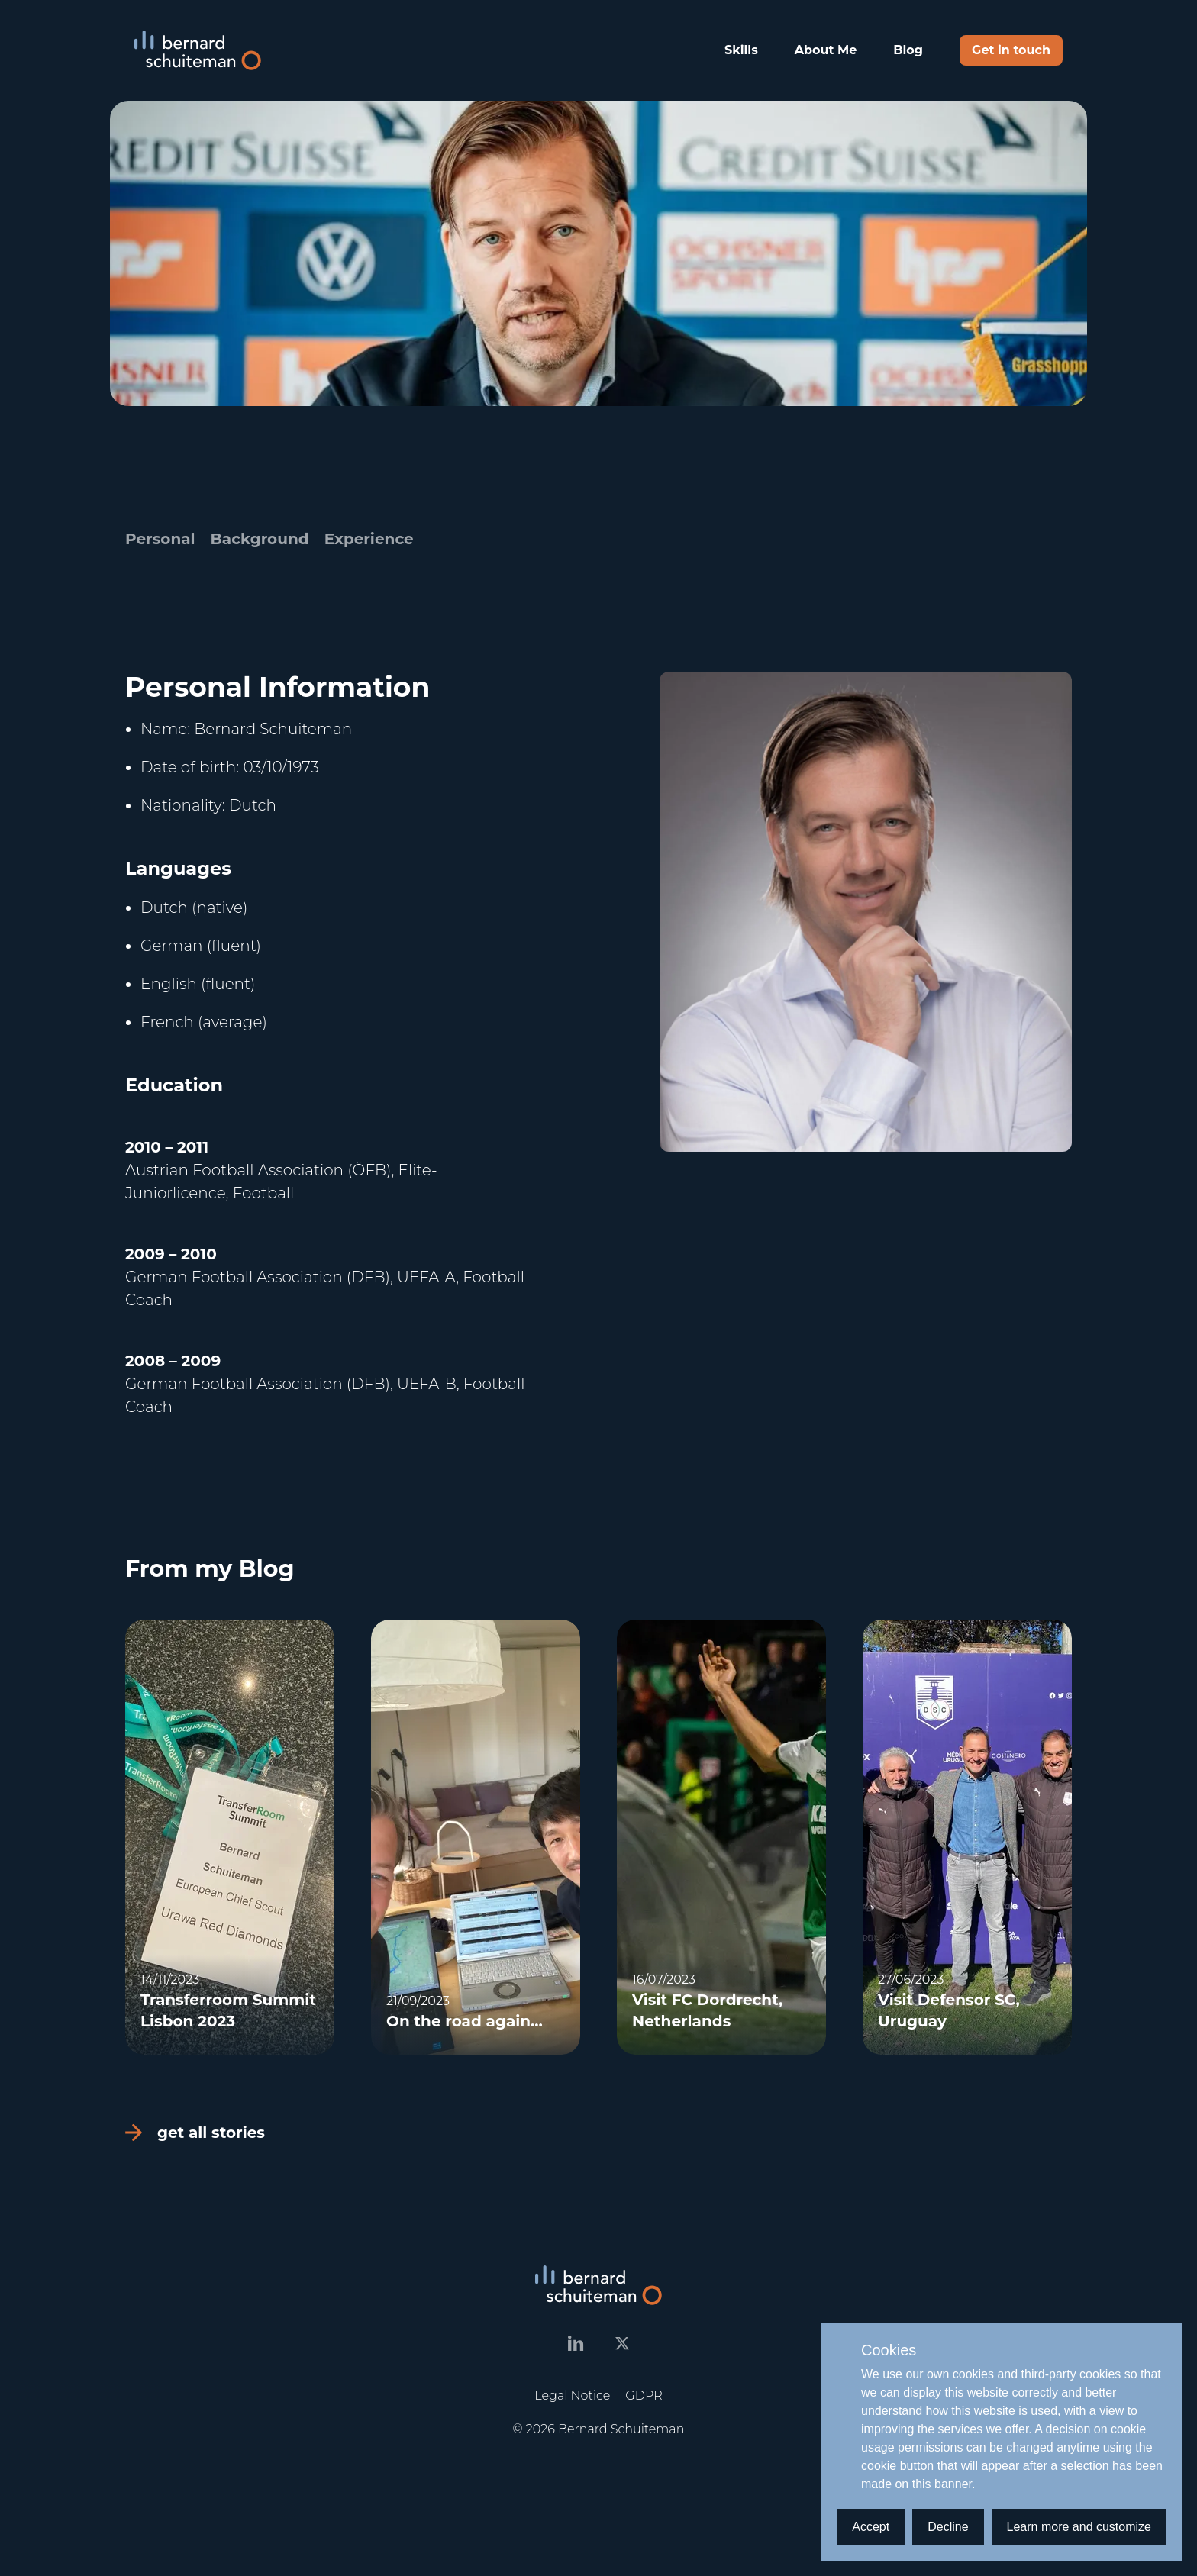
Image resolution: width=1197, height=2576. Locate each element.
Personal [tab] (160, 539)
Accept (870, 2526)
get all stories (195, 2132)
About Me (826, 50)
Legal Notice (572, 2395)
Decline (948, 2526)
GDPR (643, 2395)
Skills (741, 50)
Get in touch (1011, 50)
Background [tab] (260, 539)
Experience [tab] (369, 539)
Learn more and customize (1079, 2526)
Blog (908, 50)
